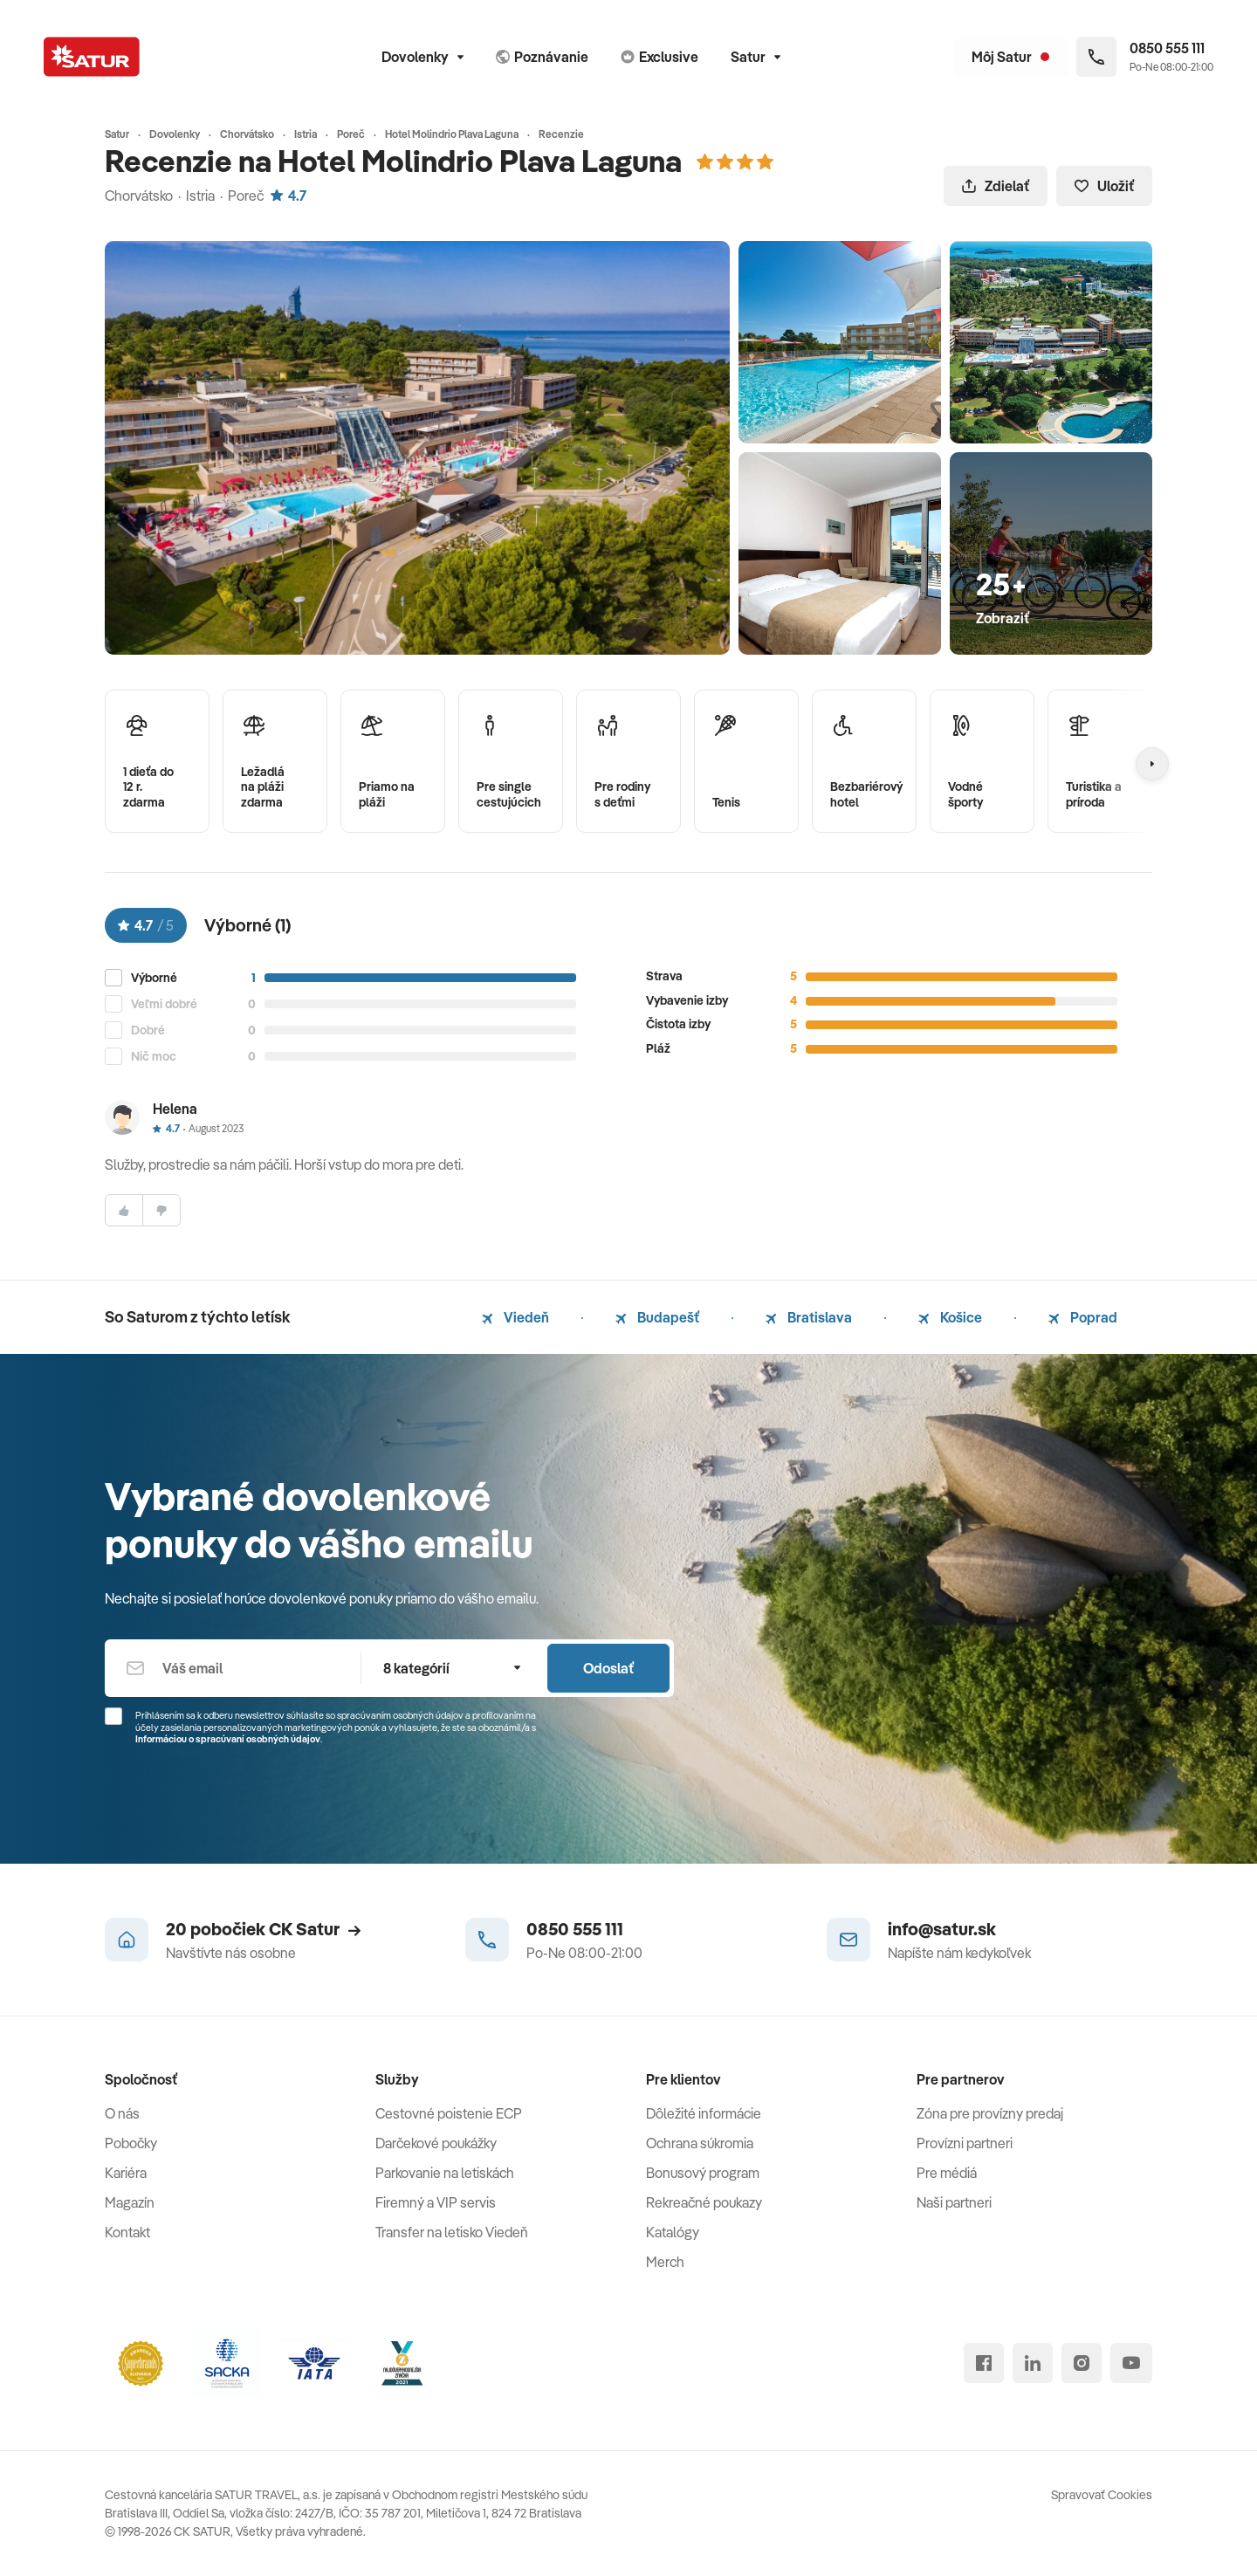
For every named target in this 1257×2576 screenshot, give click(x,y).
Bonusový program (702, 2172)
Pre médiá (947, 2172)
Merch (665, 2261)
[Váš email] (232, 1668)
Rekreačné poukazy (704, 2202)
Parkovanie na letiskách (444, 2172)
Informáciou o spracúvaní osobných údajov (227, 1739)
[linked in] (1033, 2363)
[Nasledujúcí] (1152, 763)
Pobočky (131, 2143)
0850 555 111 (574, 1929)
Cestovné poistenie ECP (448, 2113)
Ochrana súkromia (699, 2143)
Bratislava (809, 1317)
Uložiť (1104, 186)
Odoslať (608, 1668)
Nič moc (153, 1056)
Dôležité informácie (703, 2113)
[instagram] (1081, 2363)
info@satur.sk (942, 1929)
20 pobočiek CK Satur (263, 1929)
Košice (950, 1317)
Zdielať (995, 186)
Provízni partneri (965, 2143)
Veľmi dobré (164, 1004)
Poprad (1082, 1317)
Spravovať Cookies (1101, 2495)
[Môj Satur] (1010, 57)
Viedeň (515, 1317)
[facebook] (984, 2363)
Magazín (130, 2202)
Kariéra (126, 2172)
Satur (755, 56)
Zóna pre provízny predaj (990, 2113)
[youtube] (1131, 2363)
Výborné (154, 978)
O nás (122, 2113)
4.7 (288, 195)
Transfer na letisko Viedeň (451, 2232)
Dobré (148, 1030)
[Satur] (91, 57)
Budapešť (657, 1317)
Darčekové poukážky (436, 2143)
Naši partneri (954, 2202)
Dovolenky (422, 56)
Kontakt (127, 2232)
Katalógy (672, 2232)
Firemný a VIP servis (435, 2202)
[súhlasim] (124, 1210)
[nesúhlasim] (161, 1210)
